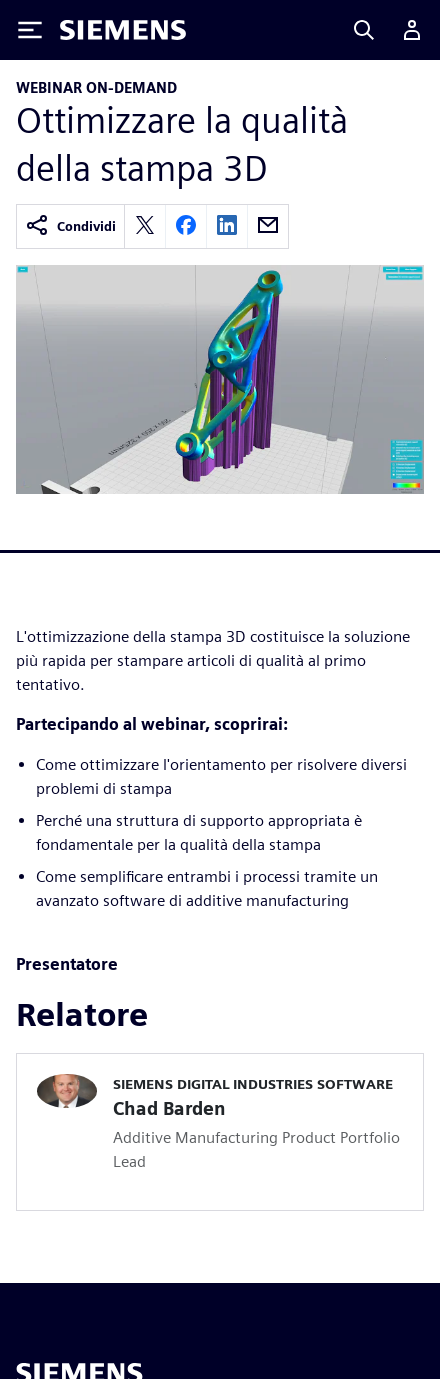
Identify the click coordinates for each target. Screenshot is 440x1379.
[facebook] (186, 226)
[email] (268, 226)
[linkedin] (227, 226)
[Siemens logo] (123, 30)
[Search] (364, 30)
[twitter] (145, 226)
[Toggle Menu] (30, 30)
